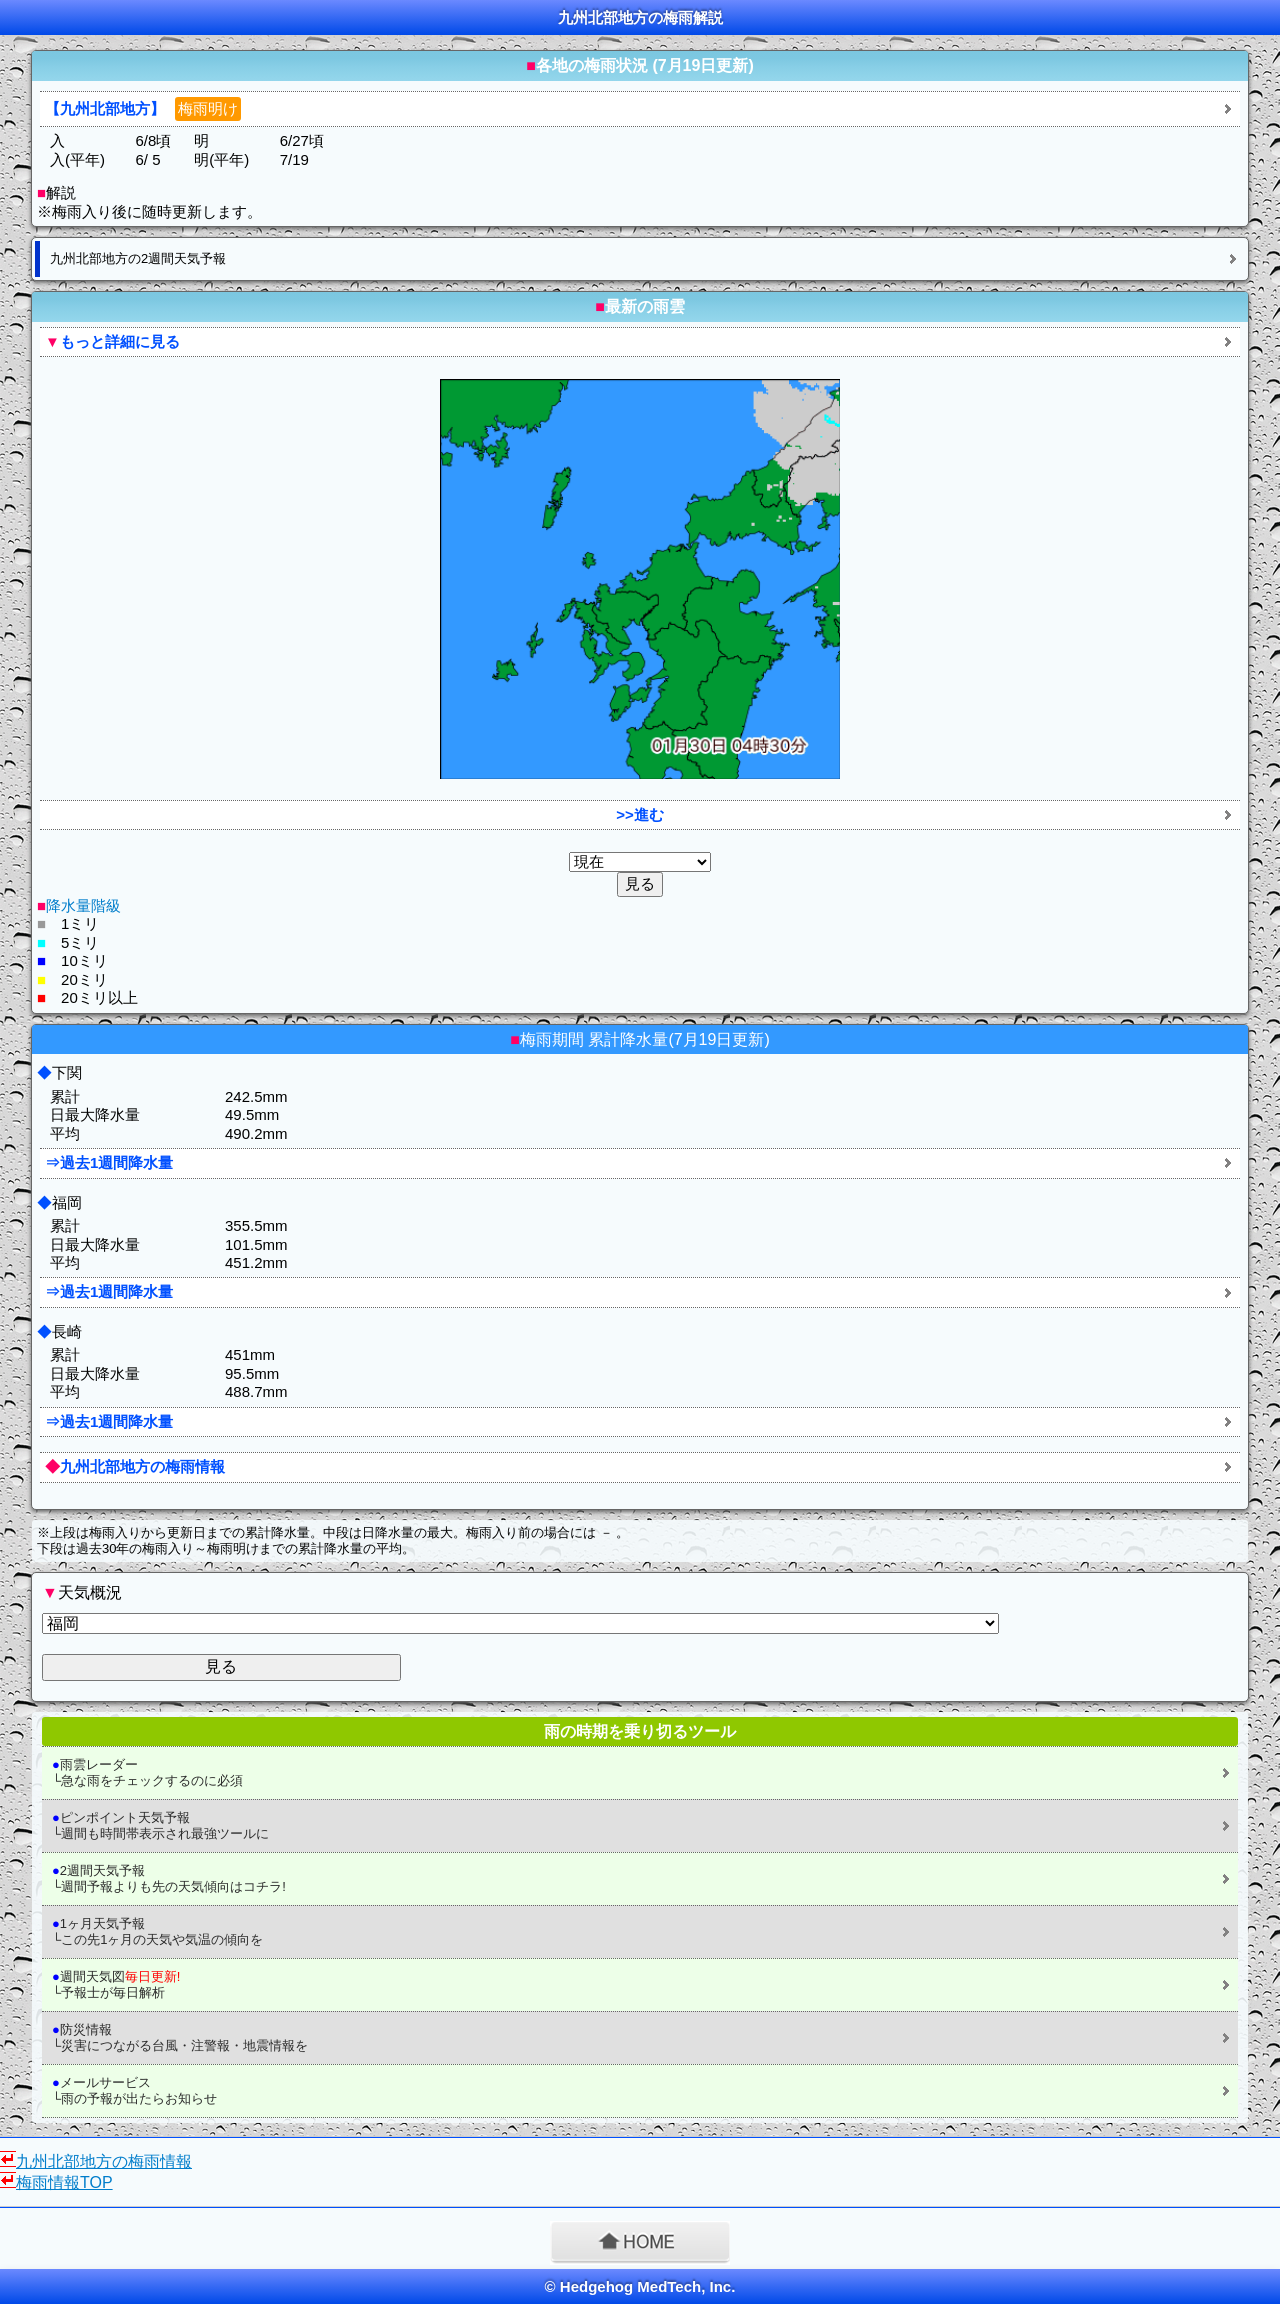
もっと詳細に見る (112, 341)
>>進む (640, 814)
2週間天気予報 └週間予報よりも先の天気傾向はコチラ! (169, 1878)
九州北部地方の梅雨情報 (135, 1466)
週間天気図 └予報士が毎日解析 (116, 1984)
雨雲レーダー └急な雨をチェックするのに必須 (147, 1772)
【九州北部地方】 (143, 109)
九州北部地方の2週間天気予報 (138, 258)
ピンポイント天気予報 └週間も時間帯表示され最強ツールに (160, 1825)
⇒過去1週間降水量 (109, 1162)
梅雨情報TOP (64, 2182)
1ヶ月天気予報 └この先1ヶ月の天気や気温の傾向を (157, 1931)
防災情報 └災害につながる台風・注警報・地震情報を (180, 2037)
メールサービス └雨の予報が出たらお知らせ (134, 2090)
